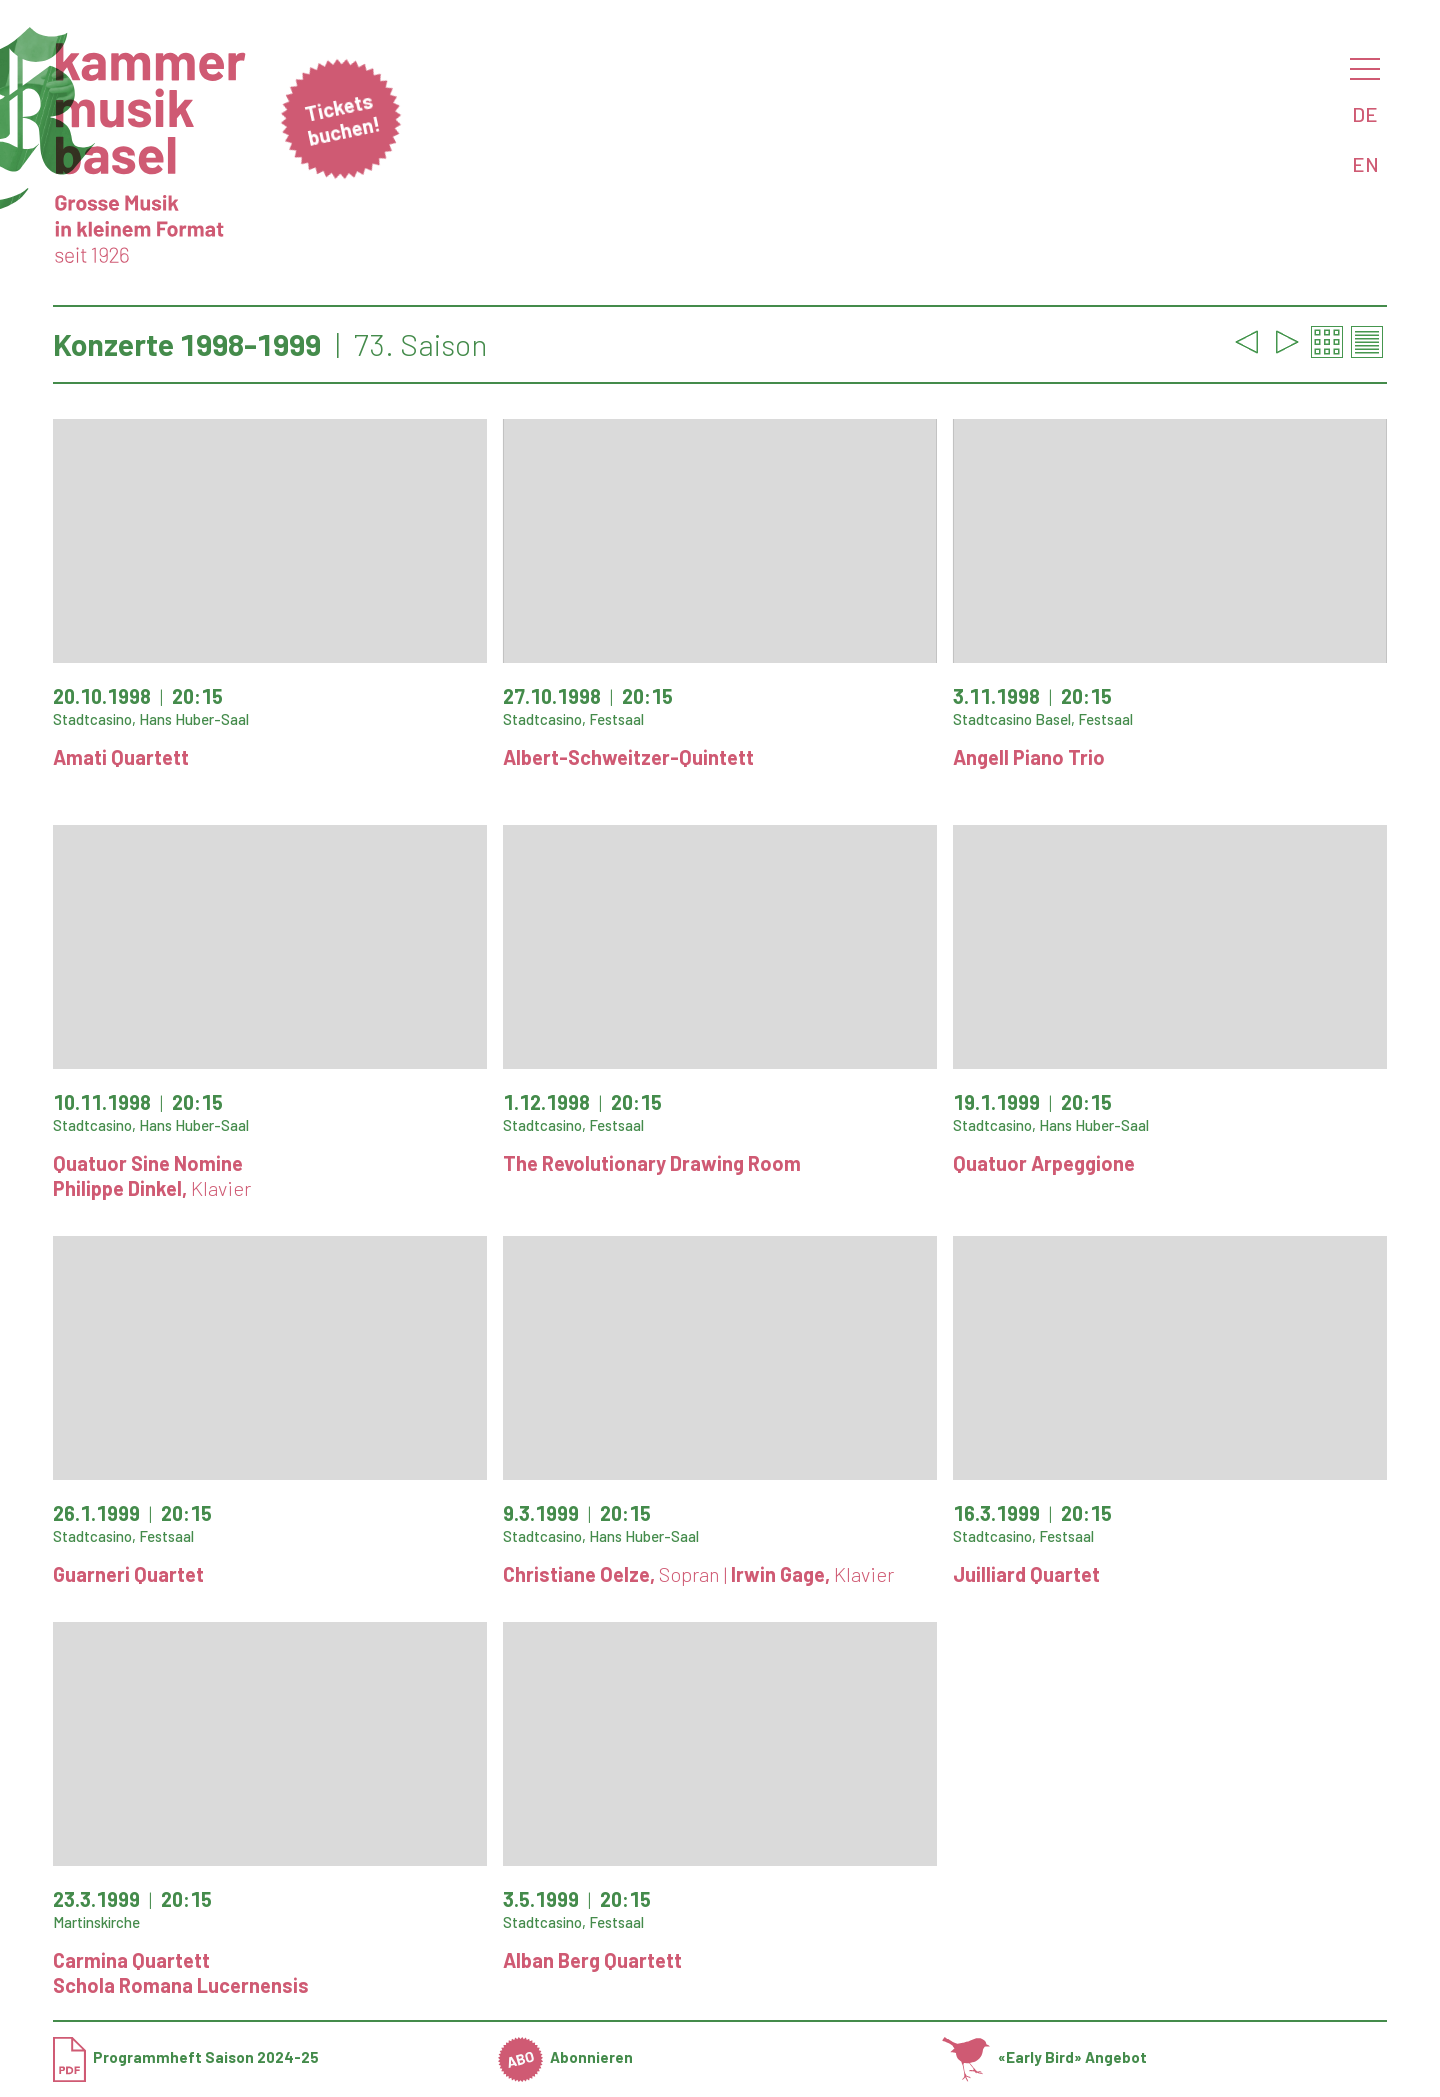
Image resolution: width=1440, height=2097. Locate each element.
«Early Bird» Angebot (1044, 2057)
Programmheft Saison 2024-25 (186, 2057)
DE (1365, 114)
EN (1365, 164)
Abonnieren (566, 2057)
